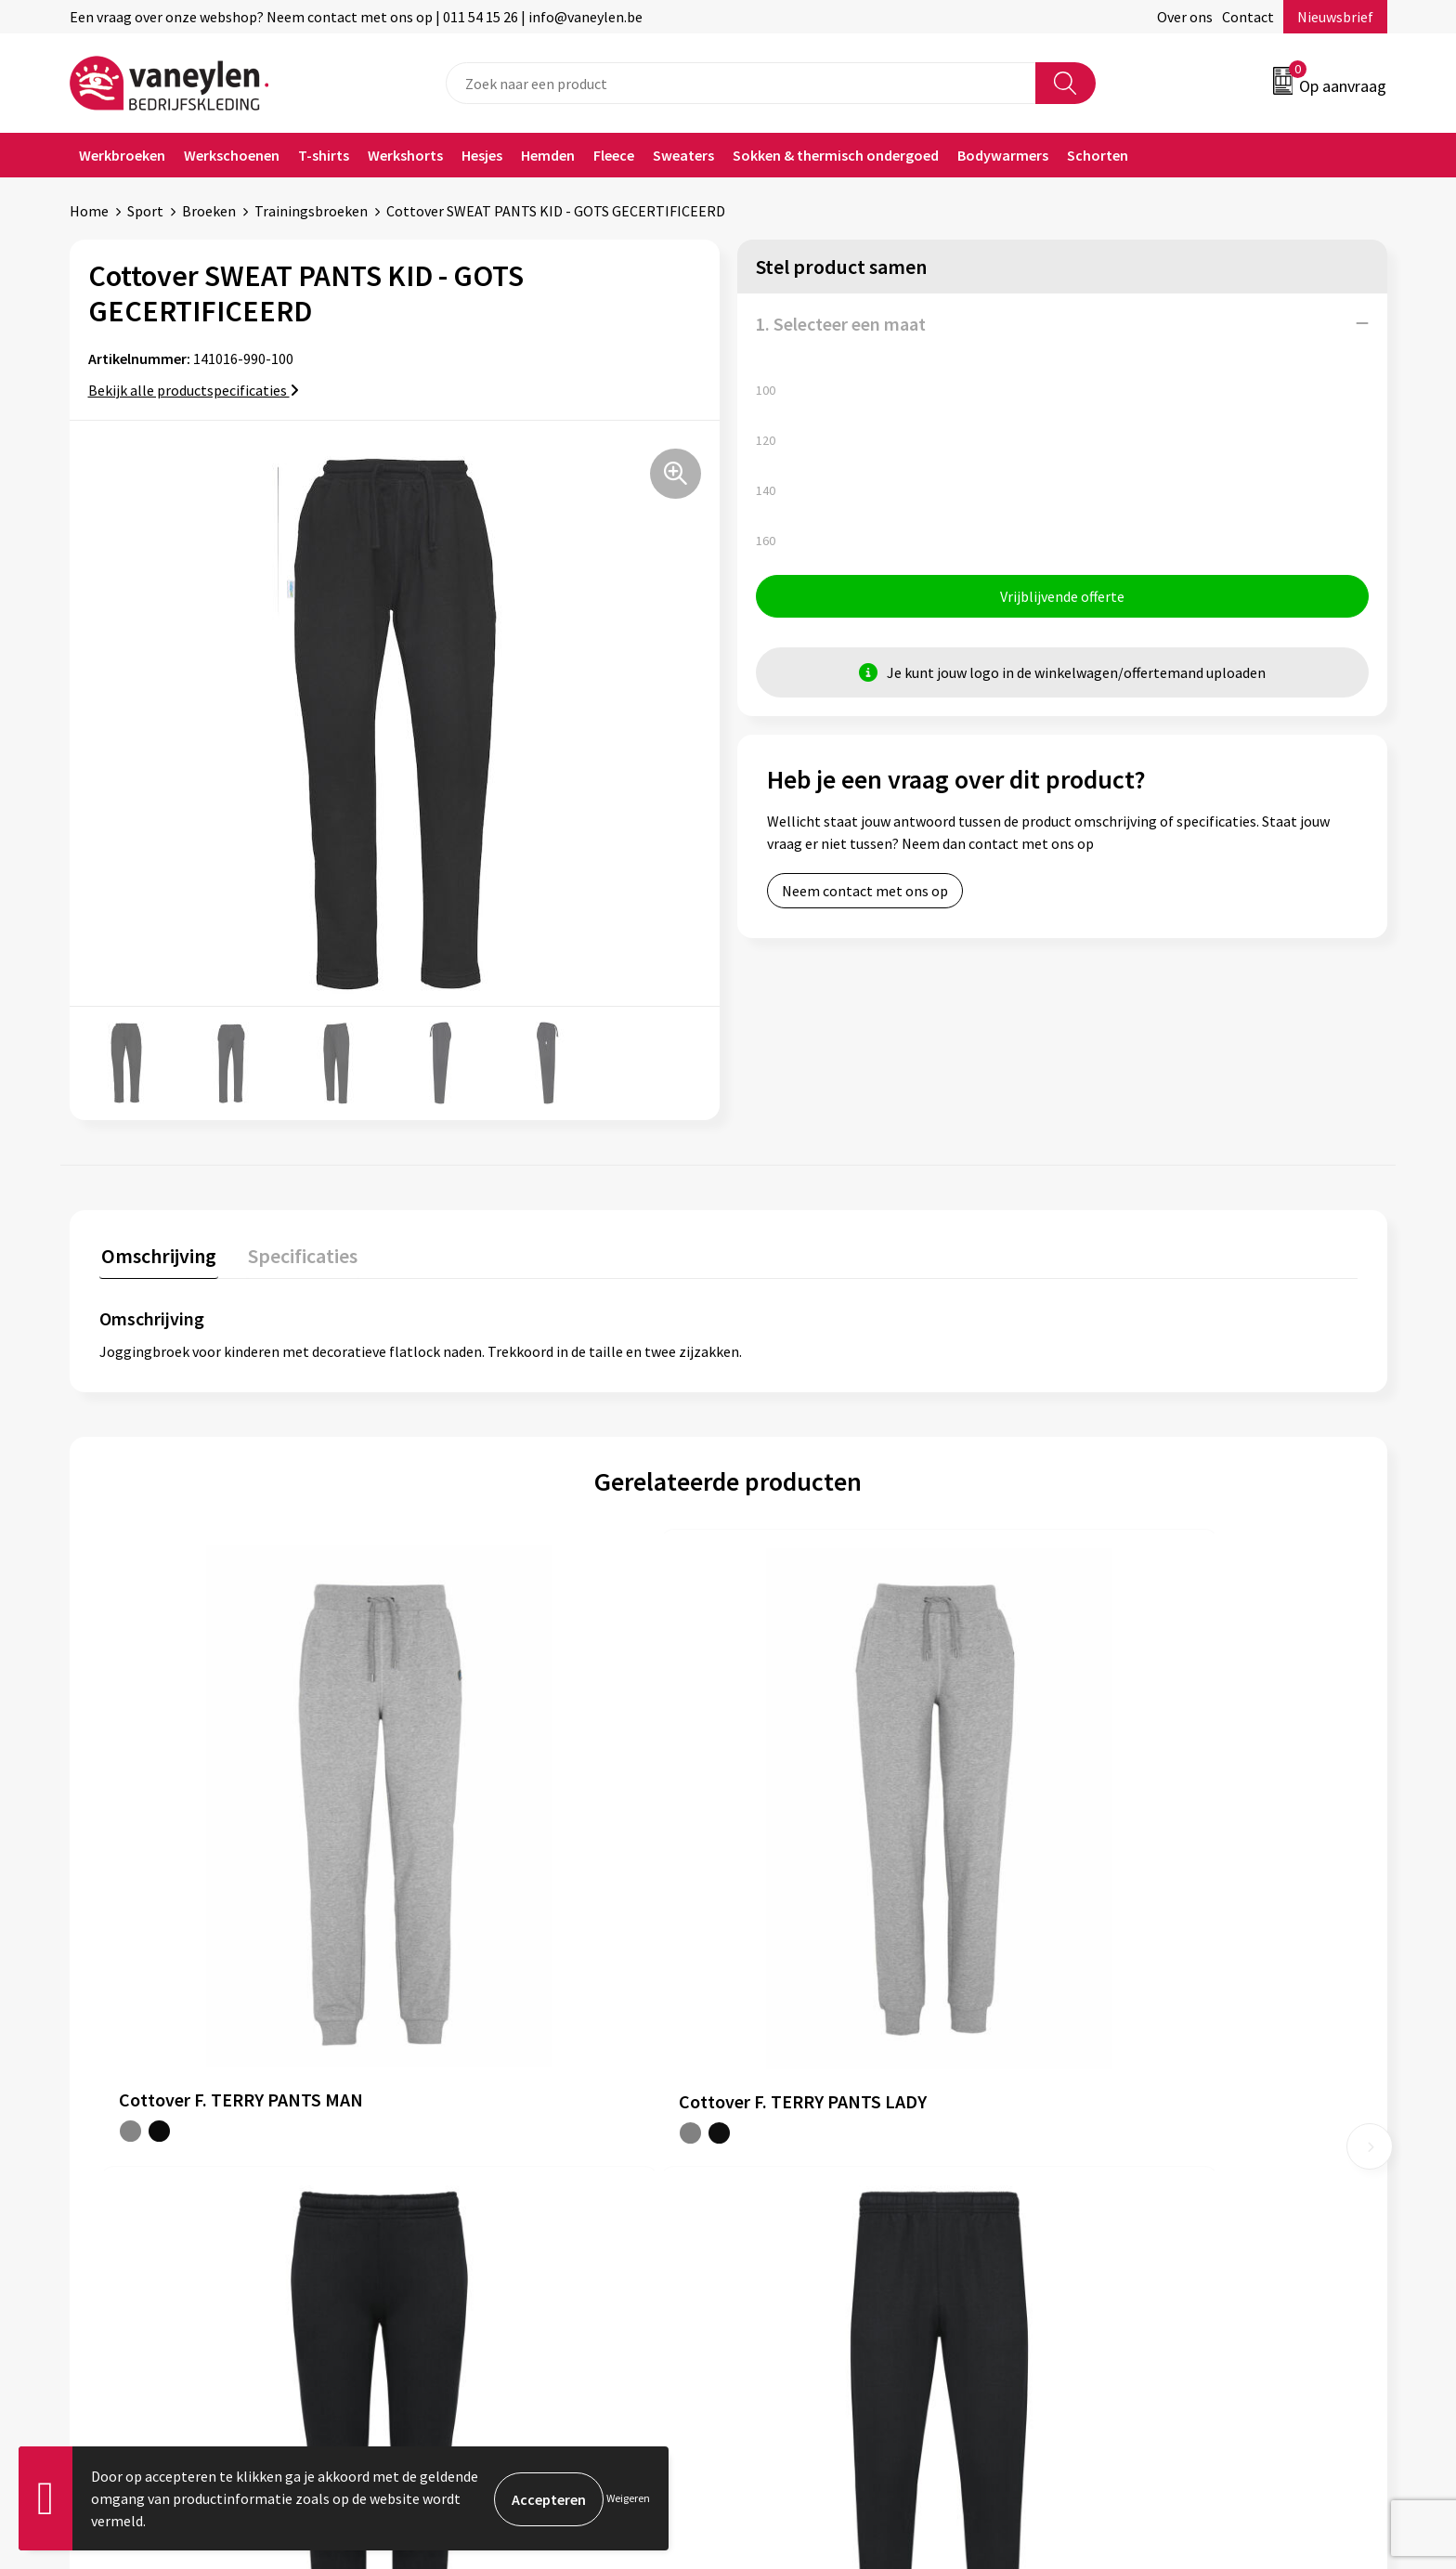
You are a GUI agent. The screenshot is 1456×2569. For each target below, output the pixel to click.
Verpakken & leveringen (826, 2138)
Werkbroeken (122, 155)
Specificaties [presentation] (297, 1254)
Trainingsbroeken (311, 211)
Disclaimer (1112, 2138)
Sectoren (453, 2138)
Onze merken (467, 2109)
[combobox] (741, 83)
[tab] (156, 1258)
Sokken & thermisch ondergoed (836, 155)
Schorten (1097, 155)
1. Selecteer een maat (841, 323)
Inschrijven (1314, 2390)
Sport (145, 211)
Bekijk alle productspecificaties (193, 390)
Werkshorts (405, 155)
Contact (1248, 16)
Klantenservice (799, 2081)
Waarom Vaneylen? (484, 2166)
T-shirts (323, 155)
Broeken (209, 211)
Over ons (1185, 16)
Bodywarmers (1002, 155)
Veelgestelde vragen (488, 2222)
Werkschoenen (232, 155)
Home (89, 211)
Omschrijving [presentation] (156, 1254)
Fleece (613, 155)
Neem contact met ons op (865, 892)
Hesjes (482, 155)
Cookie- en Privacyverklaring (1168, 2109)
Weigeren (628, 2498)
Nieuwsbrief (1335, 16)
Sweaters (683, 155)
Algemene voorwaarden (1153, 2081)
